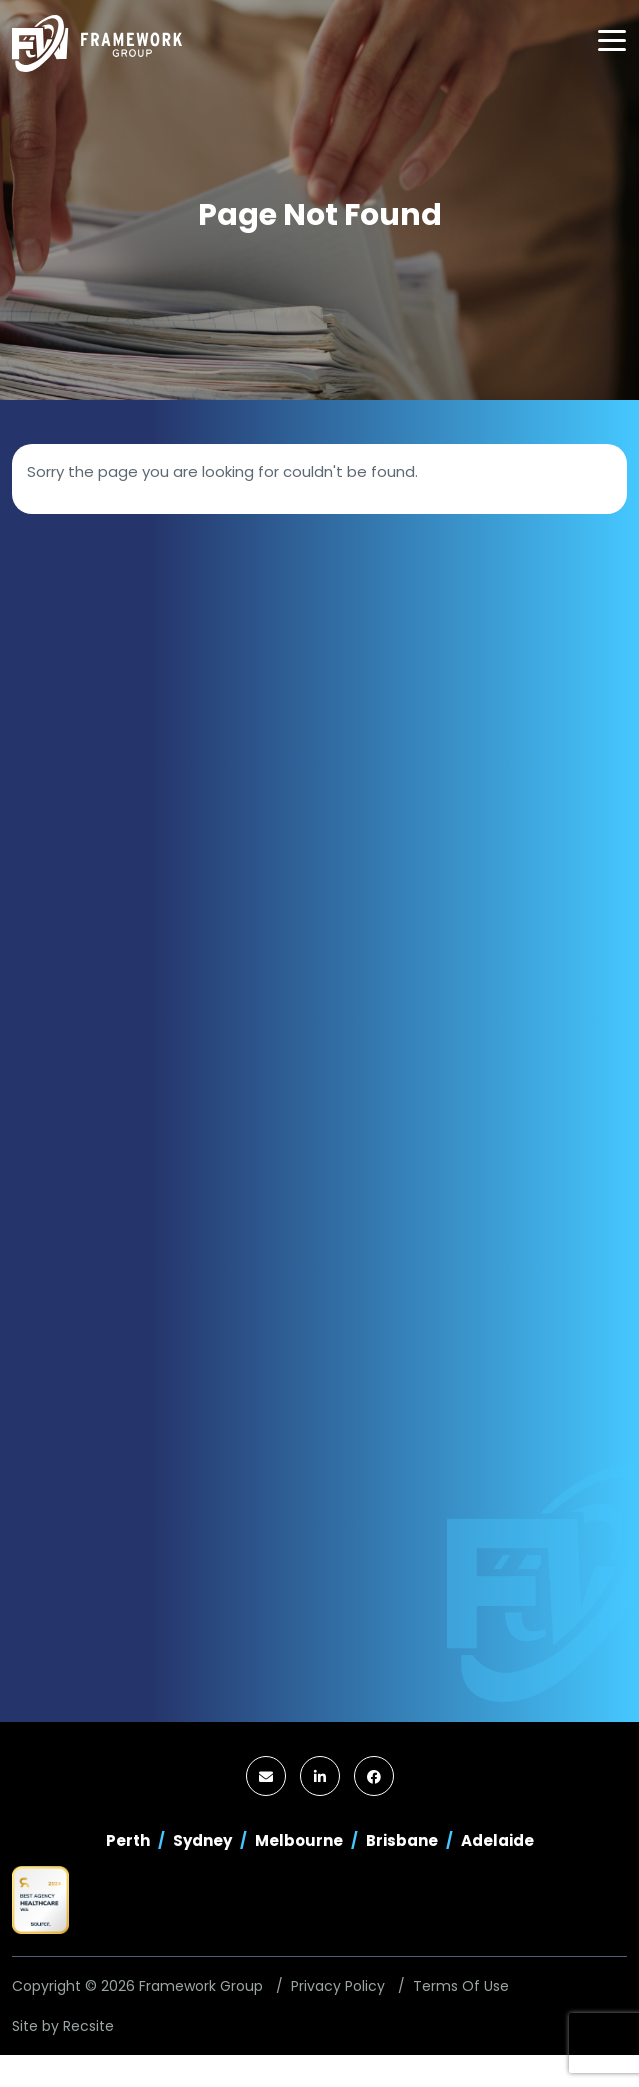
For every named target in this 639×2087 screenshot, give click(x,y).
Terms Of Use (461, 1986)
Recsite (88, 2026)
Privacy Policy (338, 1986)
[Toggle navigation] (612, 40)
